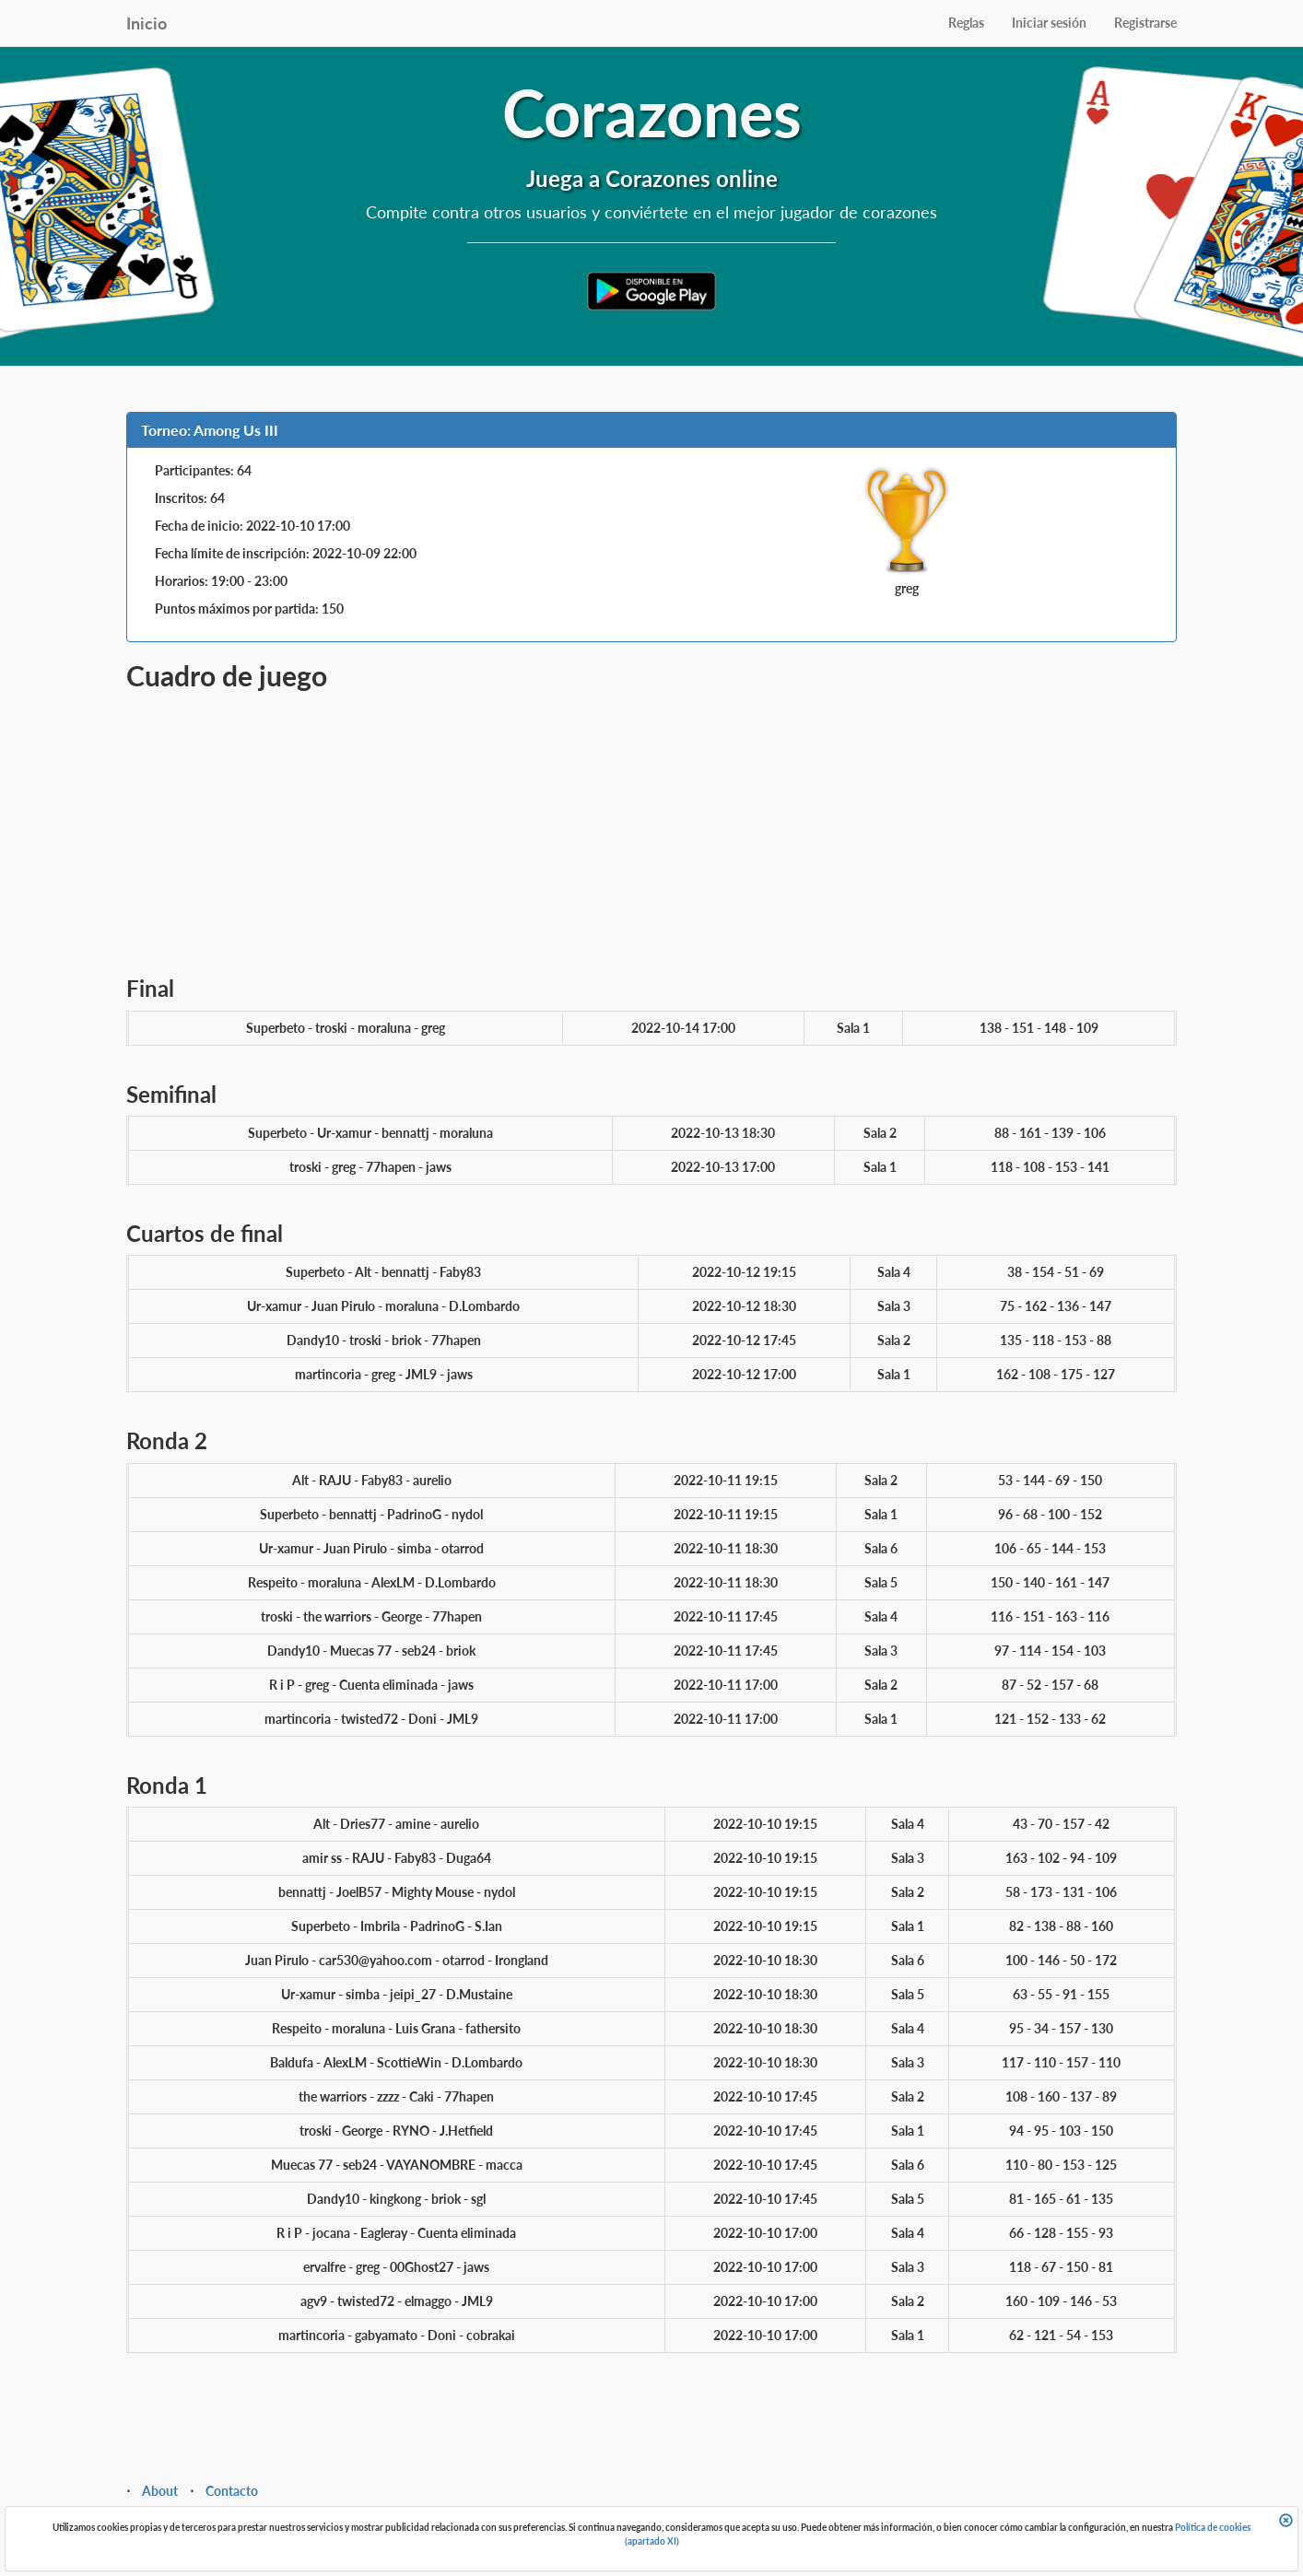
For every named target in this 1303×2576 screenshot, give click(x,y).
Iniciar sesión (1049, 22)
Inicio (146, 23)
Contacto (231, 2491)
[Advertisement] (651, 829)
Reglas (966, 22)
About (160, 2491)
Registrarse (1145, 22)
